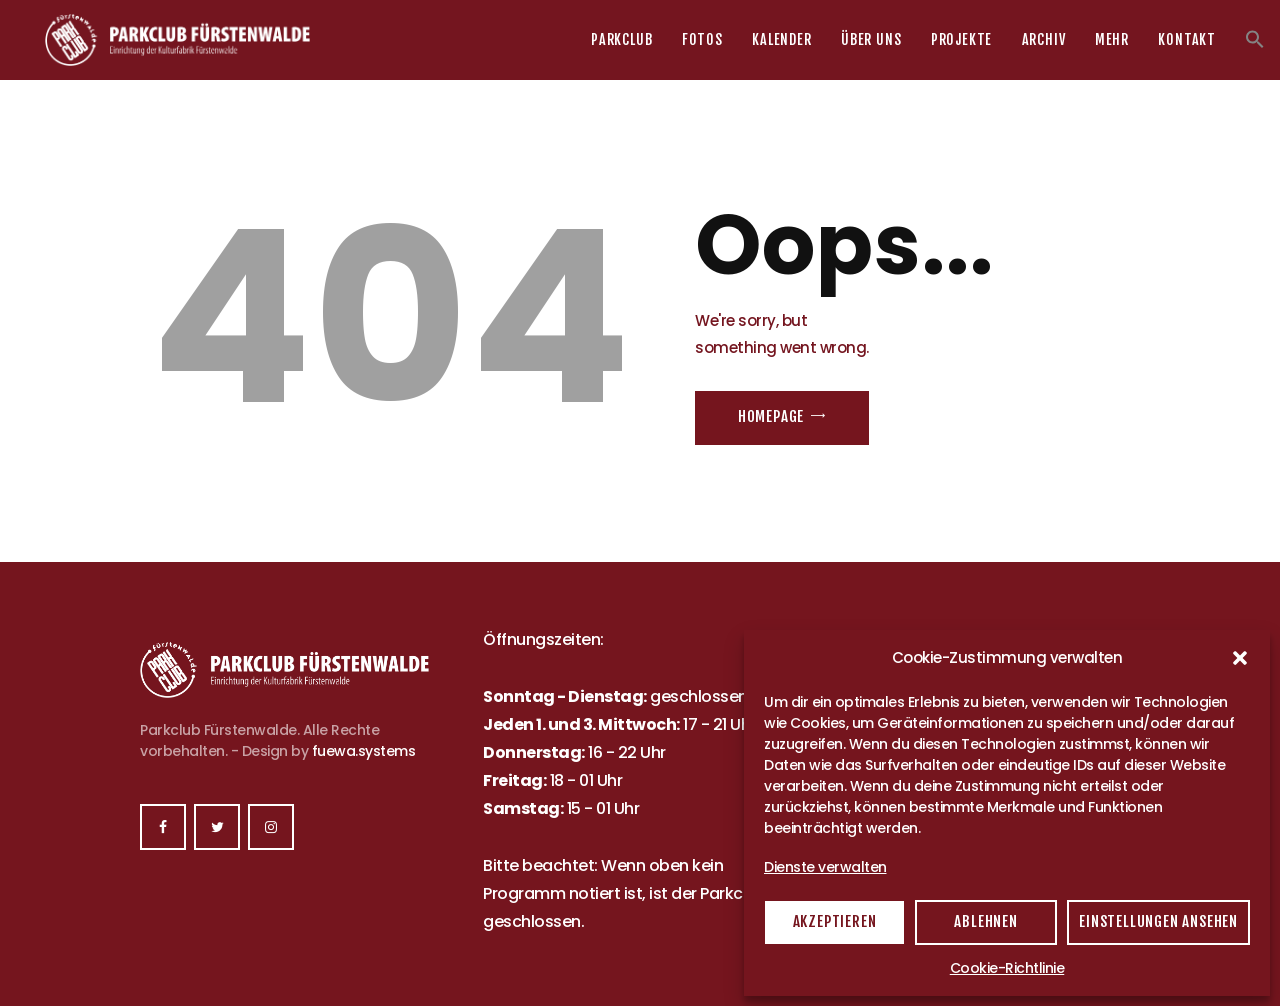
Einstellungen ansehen (1158, 921)
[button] (1240, 658)
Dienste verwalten (825, 867)
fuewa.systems (364, 751)
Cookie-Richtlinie (1007, 968)
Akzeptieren (835, 921)
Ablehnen (985, 921)
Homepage (771, 416)
